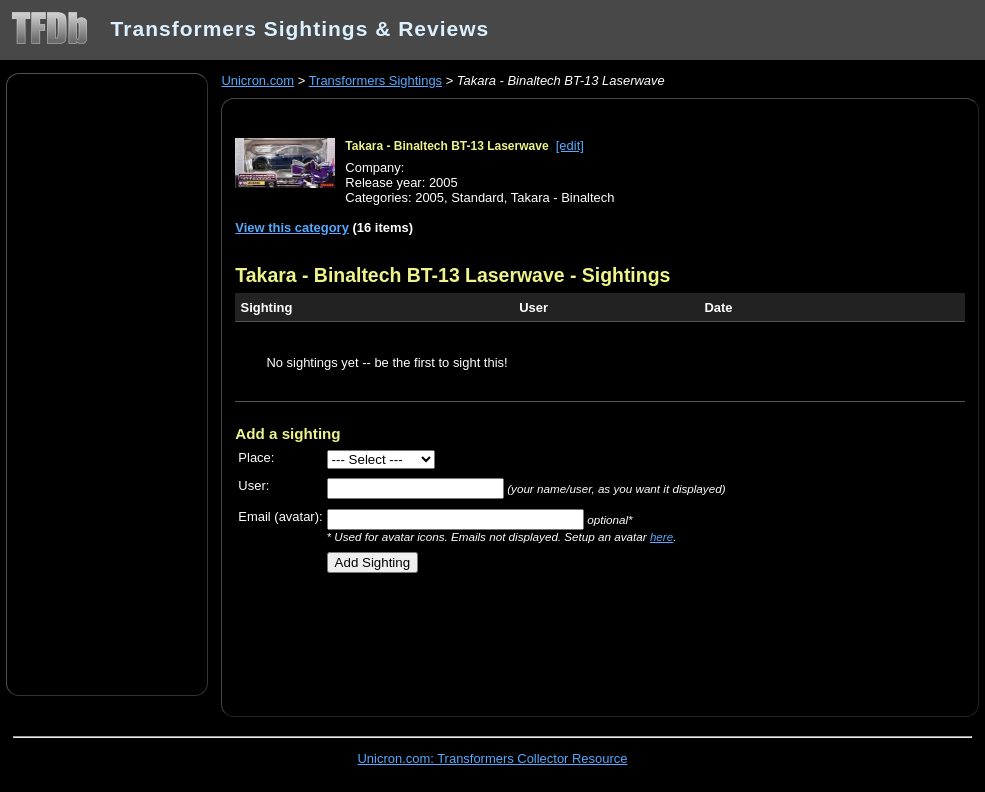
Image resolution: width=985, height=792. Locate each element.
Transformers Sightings (375, 80)
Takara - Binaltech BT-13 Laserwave (446, 146)
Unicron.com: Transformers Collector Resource (493, 758)
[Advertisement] (107, 383)
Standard (477, 197)
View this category (292, 227)
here (661, 536)
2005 (429, 197)
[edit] (570, 145)
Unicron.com (257, 80)
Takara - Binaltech (563, 197)
